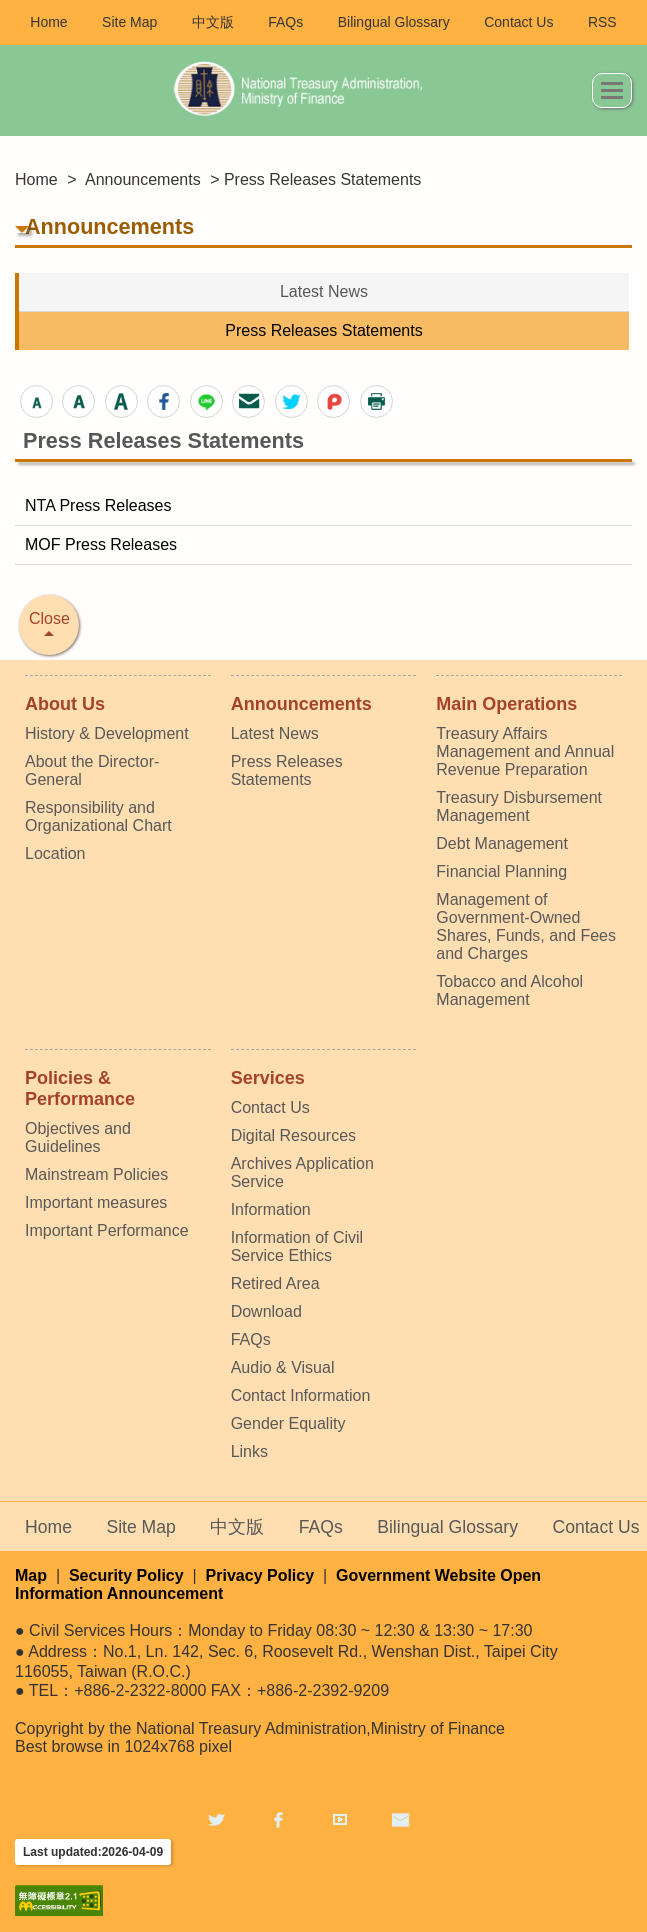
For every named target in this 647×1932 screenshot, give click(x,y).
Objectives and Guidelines (78, 1137)
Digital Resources (293, 1135)
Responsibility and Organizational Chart (98, 816)
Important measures (96, 1202)
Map (31, 1575)
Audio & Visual (283, 1367)
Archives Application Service (302, 1172)
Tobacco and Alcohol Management (509, 990)
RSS (602, 22)
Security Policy (126, 1575)
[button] (36, 401)
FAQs (285, 22)
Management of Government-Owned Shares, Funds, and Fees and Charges (526, 926)
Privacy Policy (260, 1575)
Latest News (324, 291)
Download (266, 1311)
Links (249, 1451)
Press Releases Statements (323, 330)
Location (55, 853)
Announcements (143, 179)
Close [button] (49, 618)
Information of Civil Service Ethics (297, 1246)
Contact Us (518, 22)
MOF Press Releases (101, 544)
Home (48, 22)
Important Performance (107, 1230)
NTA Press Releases (98, 505)
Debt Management (502, 843)
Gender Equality (288, 1423)
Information (271, 1209)
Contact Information (301, 1395)
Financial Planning (501, 871)
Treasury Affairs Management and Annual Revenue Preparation (525, 751)
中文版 (213, 22)
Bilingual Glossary (394, 22)
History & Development (107, 733)
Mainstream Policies (96, 1174)
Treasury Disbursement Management (519, 806)
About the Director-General (92, 770)
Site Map (129, 22)
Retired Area (275, 1283)
